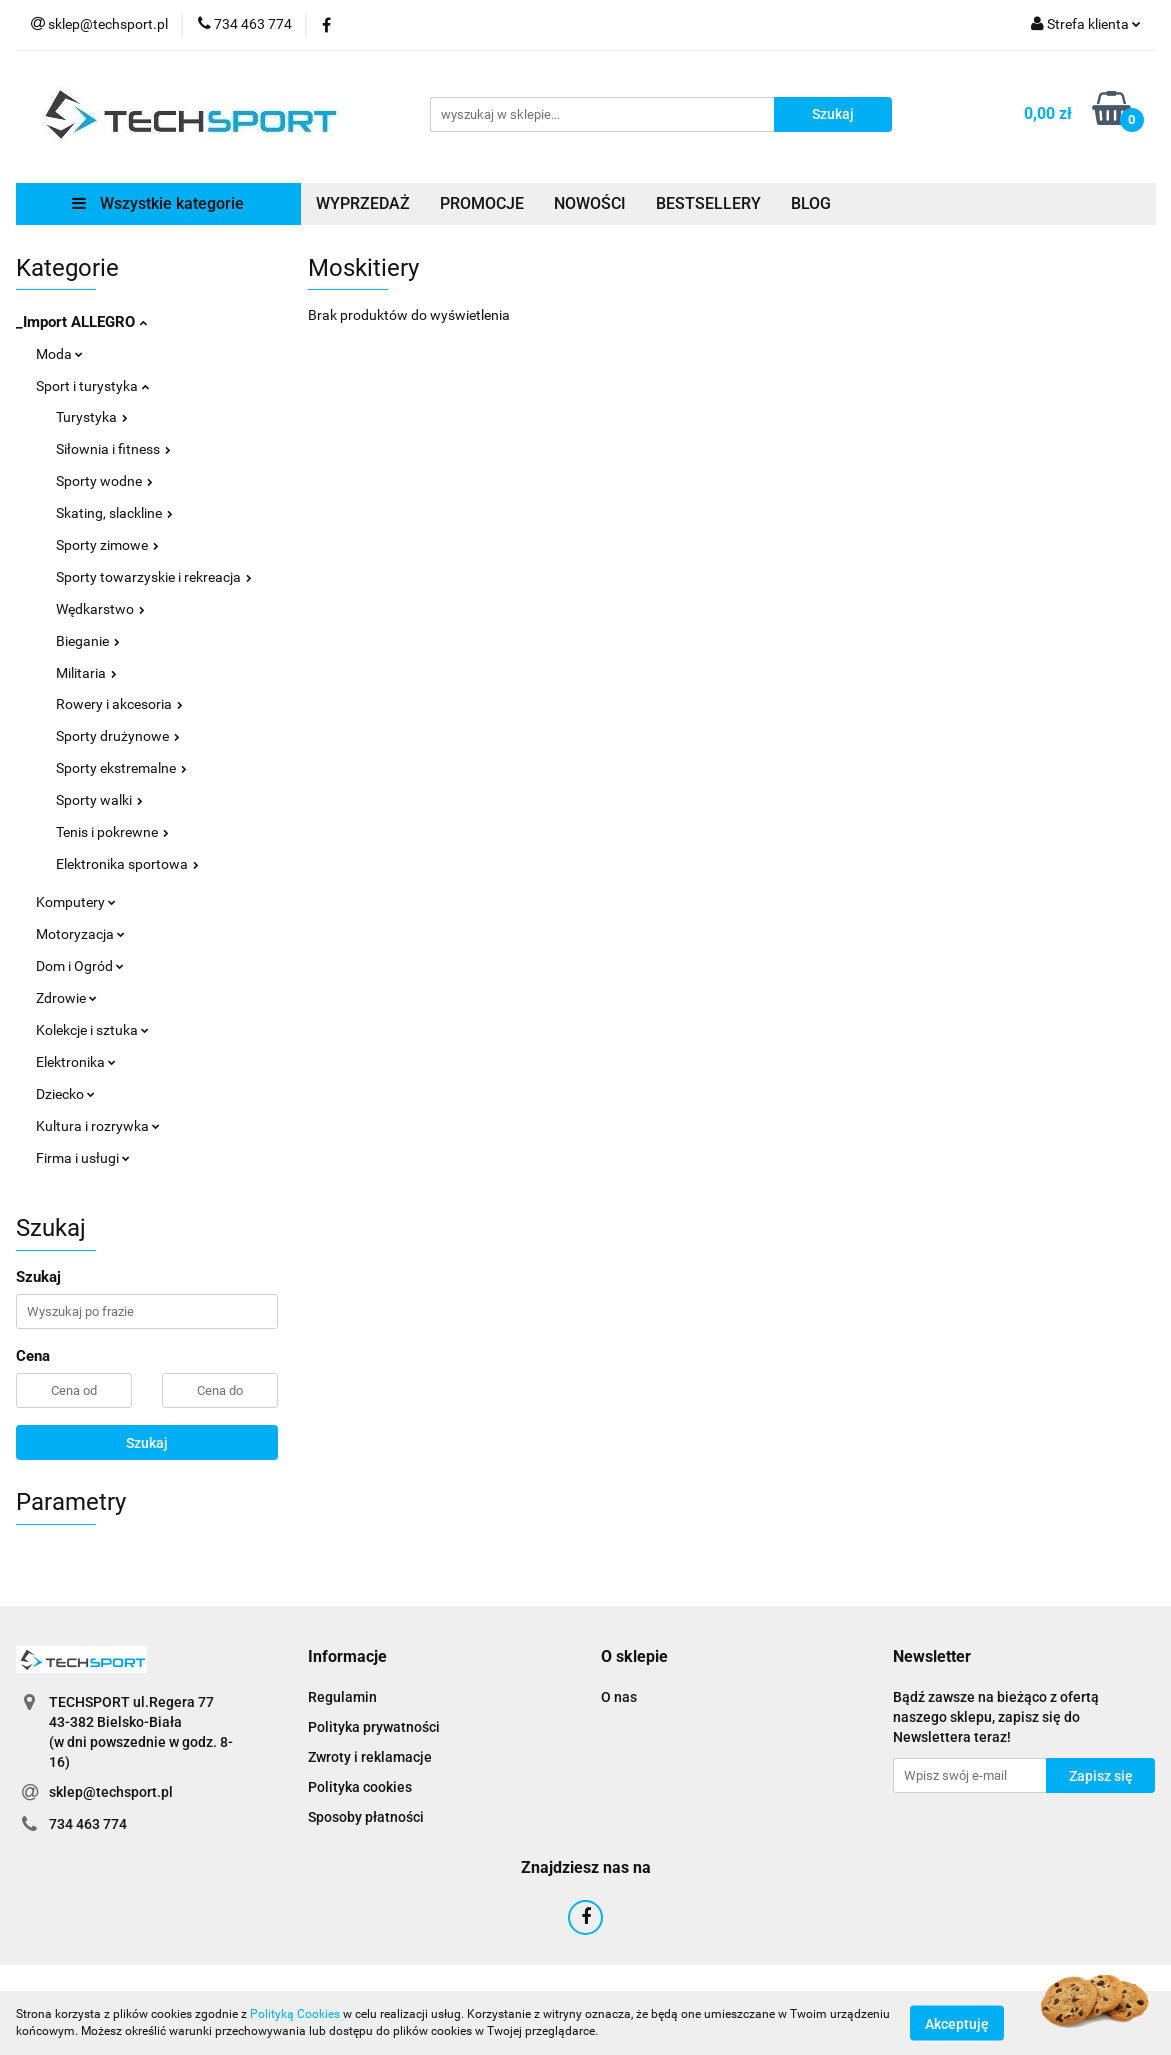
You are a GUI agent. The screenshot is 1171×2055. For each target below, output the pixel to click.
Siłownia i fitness (113, 449)
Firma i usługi (83, 1158)
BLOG (811, 203)
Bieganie (88, 641)
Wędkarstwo (100, 609)
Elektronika (76, 1062)
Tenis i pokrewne (112, 832)
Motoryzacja (80, 934)
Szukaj (147, 1443)
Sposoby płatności (366, 1817)
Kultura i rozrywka (98, 1126)
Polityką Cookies (295, 2014)
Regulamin (342, 1697)
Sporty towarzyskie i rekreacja (154, 577)
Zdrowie (66, 998)
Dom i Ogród (80, 966)
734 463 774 (88, 1824)
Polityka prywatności (374, 1727)
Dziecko (65, 1094)
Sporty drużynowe (118, 736)
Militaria (86, 673)
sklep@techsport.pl (111, 1792)
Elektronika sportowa (127, 864)
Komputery (76, 902)
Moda (59, 354)
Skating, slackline (114, 513)
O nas (619, 1697)
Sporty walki (99, 800)
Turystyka (92, 417)
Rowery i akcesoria (119, 704)
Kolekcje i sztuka (92, 1030)
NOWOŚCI (590, 203)
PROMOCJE (482, 203)
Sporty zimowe (107, 545)
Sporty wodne (104, 481)
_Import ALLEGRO (81, 322)
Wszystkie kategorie (158, 203)
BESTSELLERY (708, 203)
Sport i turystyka (92, 386)
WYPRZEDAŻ (363, 203)
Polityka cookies (360, 1787)
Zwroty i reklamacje (370, 1757)
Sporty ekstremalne (121, 768)
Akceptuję (957, 2023)
